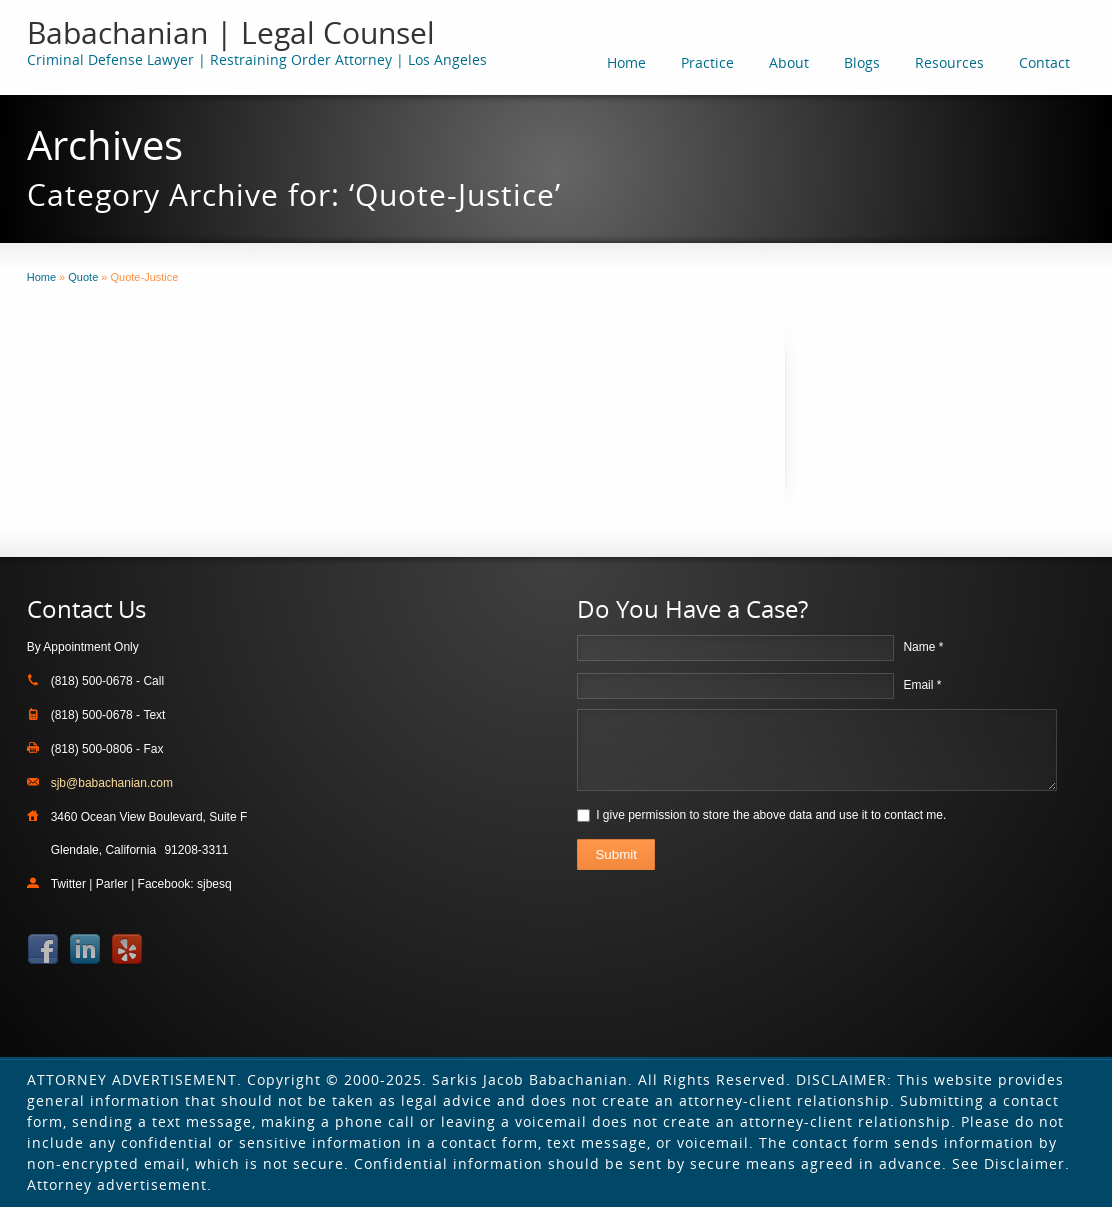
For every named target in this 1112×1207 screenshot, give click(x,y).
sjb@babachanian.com (112, 783)
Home (626, 62)
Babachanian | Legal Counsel (231, 32)
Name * (923, 647)
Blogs (862, 62)
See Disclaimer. (1011, 1163)
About (789, 62)
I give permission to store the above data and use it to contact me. (771, 815)
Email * (922, 685)
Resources (949, 62)
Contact (1044, 62)
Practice (707, 62)
